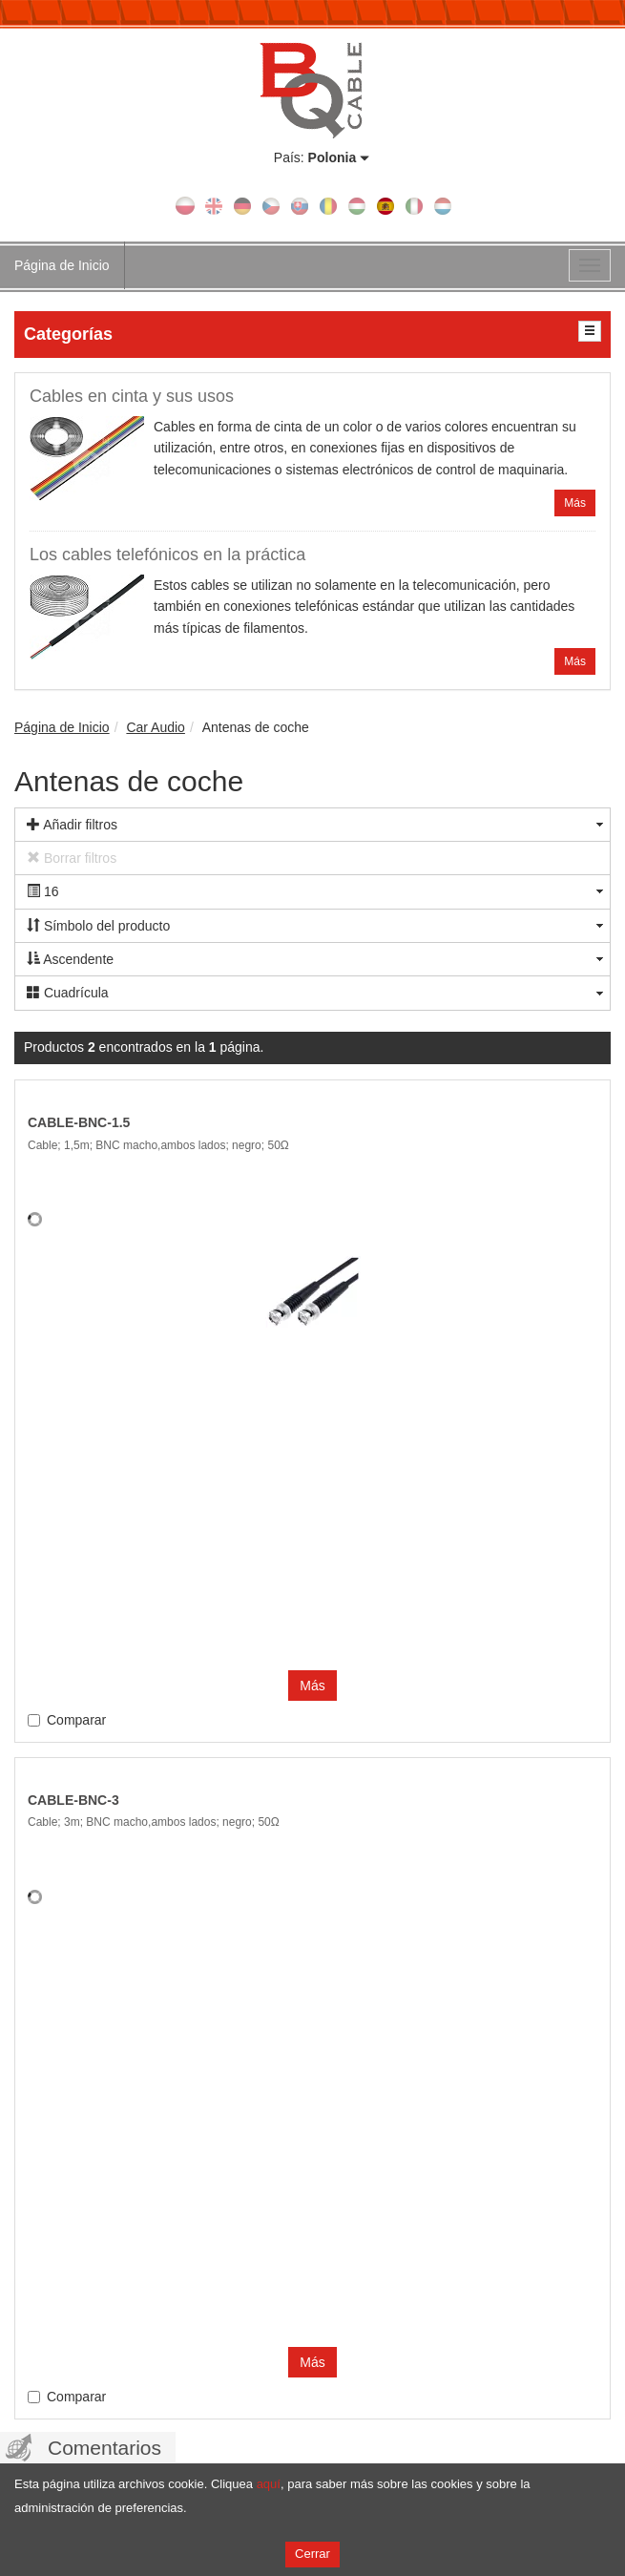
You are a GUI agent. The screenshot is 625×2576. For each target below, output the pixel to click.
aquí (269, 2484)
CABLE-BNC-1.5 (79, 1122)
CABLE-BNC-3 (73, 1800)
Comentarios (104, 2448)
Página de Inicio (62, 265)
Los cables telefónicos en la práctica (167, 554)
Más (575, 503)
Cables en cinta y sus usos (132, 396)
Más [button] (312, 1685)
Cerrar (312, 2553)
